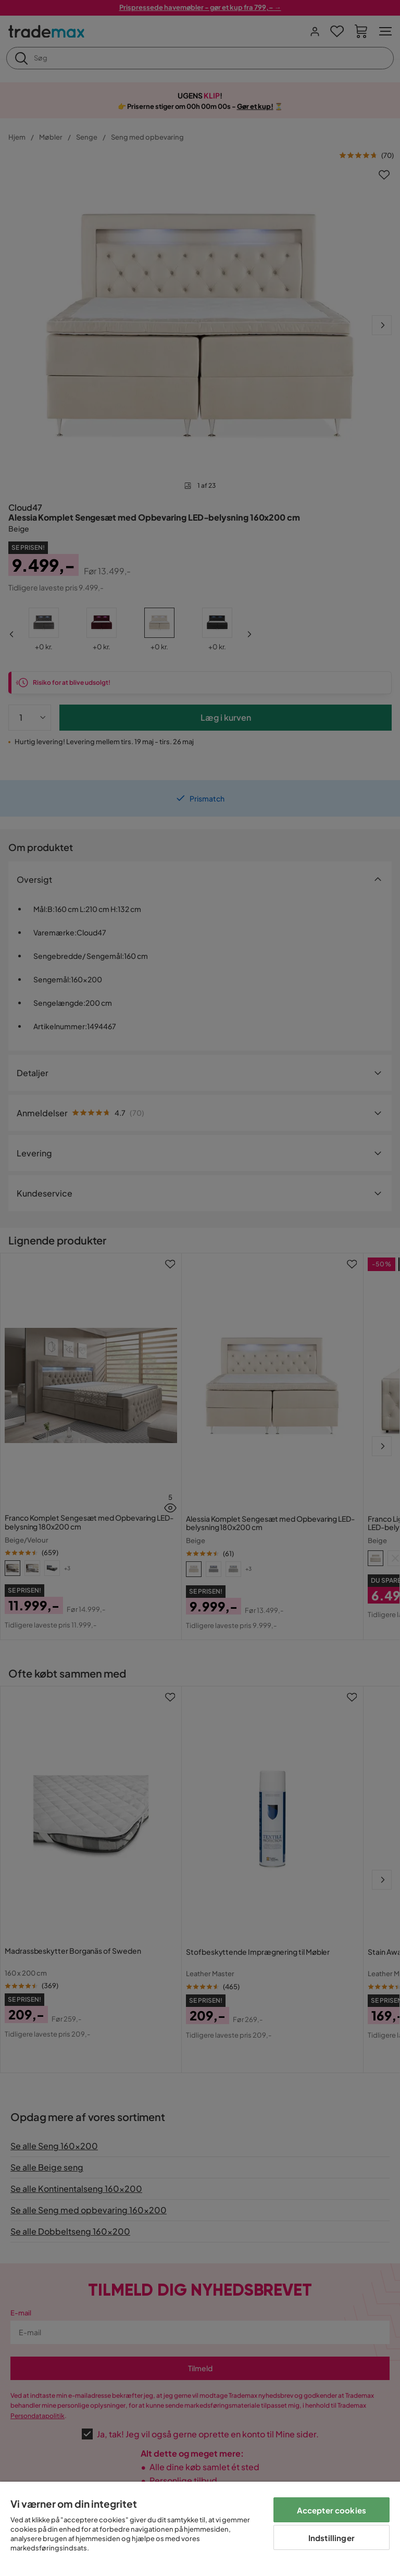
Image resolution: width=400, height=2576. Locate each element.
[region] (200, 2529)
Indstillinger (331, 2538)
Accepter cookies (331, 2510)
